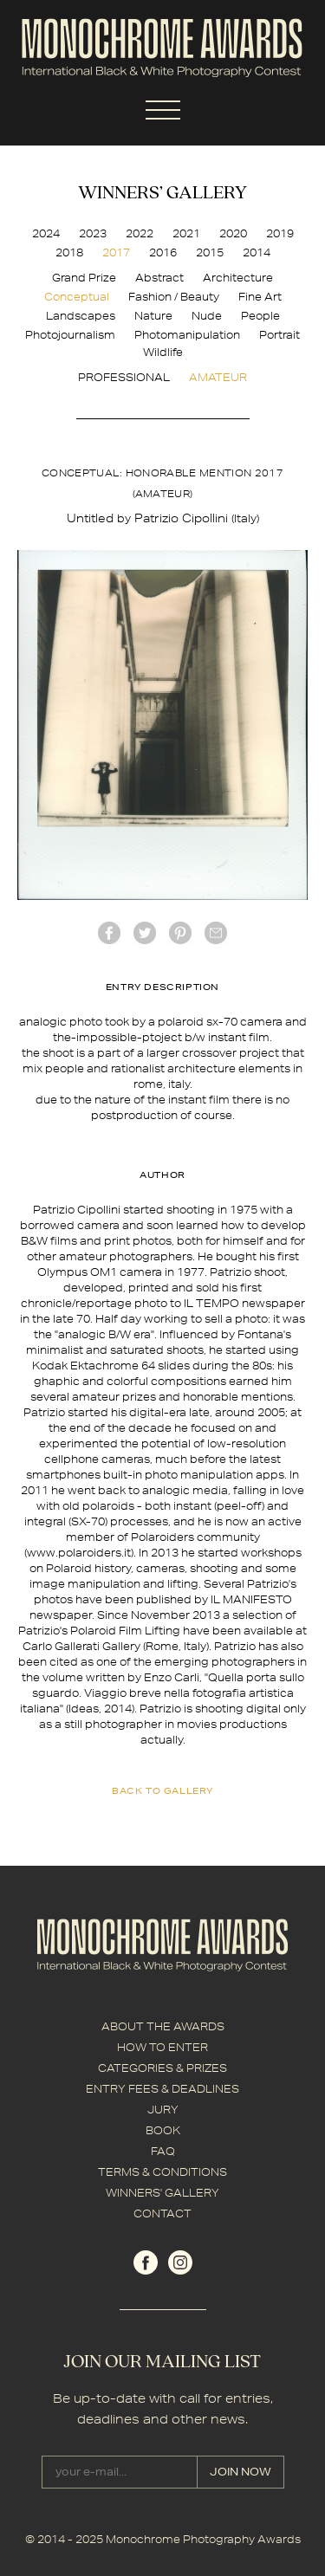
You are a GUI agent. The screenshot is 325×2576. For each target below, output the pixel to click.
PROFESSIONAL (124, 377)
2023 (93, 233)
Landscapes (80, 315)
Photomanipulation (187, 334)
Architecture (238, 277)
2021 (186, 233)
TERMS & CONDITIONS (162, 2172)
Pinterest (180, 933)
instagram (180, 2262)
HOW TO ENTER (162, 2047)
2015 (210, 252)
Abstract (159, 277)
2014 (256, 252)
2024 (46, 233)
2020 (233, 233)
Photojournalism (70, 334)
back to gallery (162, 1790)
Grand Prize (84, 277)
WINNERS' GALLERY (162, 2192)
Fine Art (260, 296)
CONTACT (162, 2213)
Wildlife (163, 352)
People (260, 315)
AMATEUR (218, 377)
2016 (163, 252)
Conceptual (76, 296)
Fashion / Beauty (173, 296)
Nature (153, 315)
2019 (280, 233)
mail (216, 933)
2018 (69, 252)
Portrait (279, 334)
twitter (144, 933)
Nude (207, 315)
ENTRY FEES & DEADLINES (162, 2088)
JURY (163, 2109)
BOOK (163, 2130)
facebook (109, 933)
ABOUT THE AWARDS (162, 2026)
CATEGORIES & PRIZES (162, 2068)
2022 (139, 233)
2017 (116, 252)
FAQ (163, 2151)
